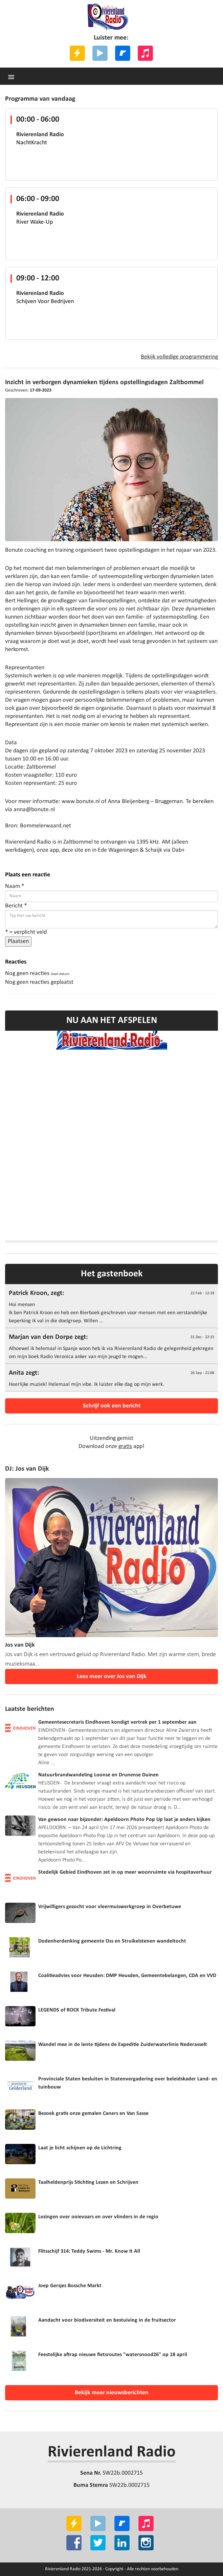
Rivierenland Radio (112, 2452)
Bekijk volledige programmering (179, 357)
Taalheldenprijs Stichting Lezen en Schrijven (88, 2182)
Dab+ (178, 850)
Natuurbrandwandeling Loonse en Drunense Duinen (98, 1775)
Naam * (14, 886)
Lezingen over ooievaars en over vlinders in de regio (98, 2217)
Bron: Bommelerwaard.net (38, 826)
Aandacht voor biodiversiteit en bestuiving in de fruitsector (107, 2320)
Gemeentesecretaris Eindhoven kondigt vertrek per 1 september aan (117, 1722)
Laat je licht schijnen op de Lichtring (79, 2148)
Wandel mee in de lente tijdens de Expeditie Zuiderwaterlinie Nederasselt (122, 2044)
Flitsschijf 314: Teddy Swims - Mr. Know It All (89, 2251)
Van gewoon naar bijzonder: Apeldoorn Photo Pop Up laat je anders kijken (124, 1819)
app (54, 850)
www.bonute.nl (81, 801)
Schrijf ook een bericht (111, 1406)
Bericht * (16, 906)
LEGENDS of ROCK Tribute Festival (76, 2010)
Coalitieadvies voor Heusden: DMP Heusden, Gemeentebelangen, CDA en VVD (127, 1975)
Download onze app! (111, 1446)
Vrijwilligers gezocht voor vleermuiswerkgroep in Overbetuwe (109, 1906)
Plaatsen (18, 941)
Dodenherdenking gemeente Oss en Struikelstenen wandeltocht (112, 1941)
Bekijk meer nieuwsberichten (112, 2393)
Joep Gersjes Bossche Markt (70, 2286)
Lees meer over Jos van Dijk (112, 1676)
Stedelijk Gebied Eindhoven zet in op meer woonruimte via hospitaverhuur (125, 1872)
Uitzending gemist (111, 1438)
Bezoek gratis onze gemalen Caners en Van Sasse (93, 2113)
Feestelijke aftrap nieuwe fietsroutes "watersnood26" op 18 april (112, 2354)
